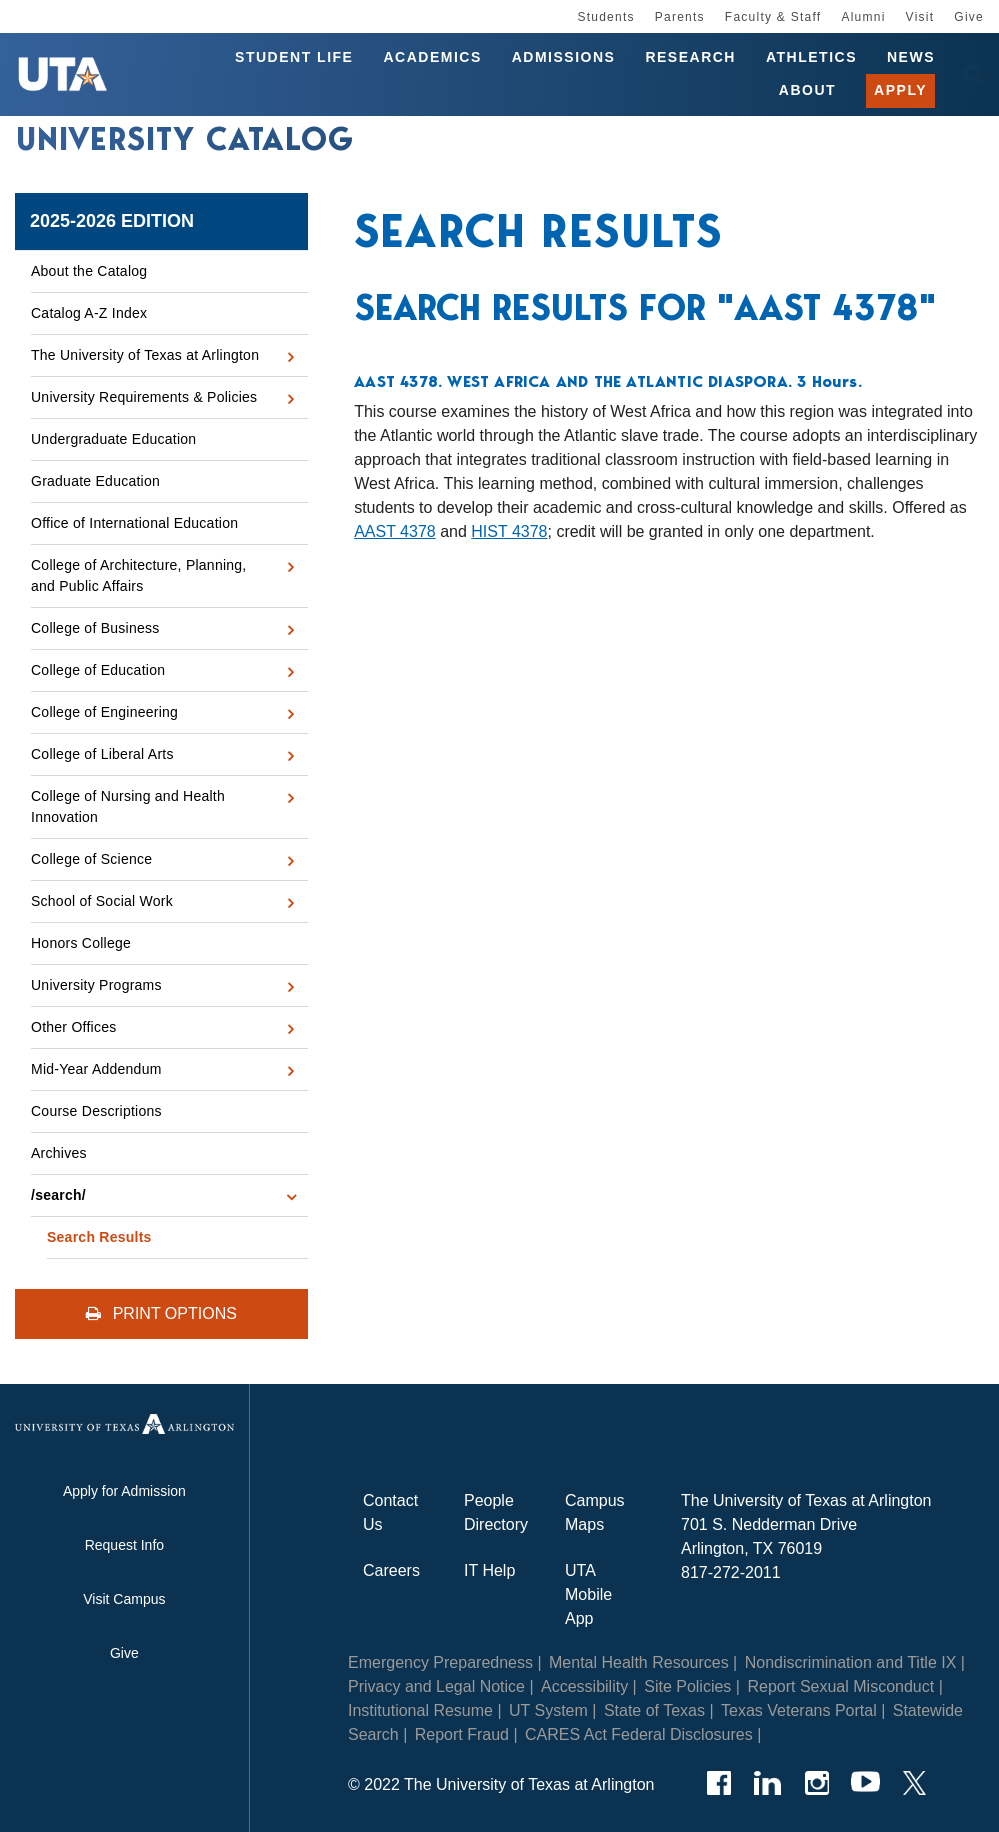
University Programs (96, 985)
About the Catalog (89, 271)
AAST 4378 (395, 531)
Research (690, 58)
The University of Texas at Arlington (145, 355)
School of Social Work (102, 901)
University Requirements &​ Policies (144, 397)
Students (605, 17)
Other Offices (73, 1027)
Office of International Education (134, 523)
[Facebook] (718, 1783)
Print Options (161, 1313)
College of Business (95, 628)
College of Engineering (104, 712)
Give (969, 17)
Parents (680, 17)
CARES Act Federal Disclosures (639, 1734)
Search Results (99, 1237)
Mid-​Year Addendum (96, 1069)
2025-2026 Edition (112, 221)
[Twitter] (914, 1783)
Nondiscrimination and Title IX (851, 1662)
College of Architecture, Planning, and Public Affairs (139, 575)
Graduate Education (95, 481)
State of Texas (654, 1710)
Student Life (294, 58)
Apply (900, 92)
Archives (59, 1153)
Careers (391, 1570)
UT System (548, 1710)
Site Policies (687, 1686)
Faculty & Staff (773, 17)
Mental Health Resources (639, 1662)
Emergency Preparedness (440, 1662)
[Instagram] (816, 1783)
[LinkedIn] (767, 1783)
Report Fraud (462, 1734)
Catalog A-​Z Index (89, 313)
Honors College (81, 943)
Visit (920, 17)
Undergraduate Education (113, 439)
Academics (432, 58)
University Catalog (185, 144)
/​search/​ (58, 1195)
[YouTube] (865, 1783)
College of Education (98, 670)
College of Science (91, 859)
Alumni (863, 17)
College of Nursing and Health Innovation (128, 806)
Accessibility (584, 1686)
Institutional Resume (420, 1710)
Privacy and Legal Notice (436, 1686)
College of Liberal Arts (102, 754)
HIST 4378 (509, 531)
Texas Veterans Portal (799, 1710)
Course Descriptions (96, 1111)
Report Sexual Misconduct (840, 1686)
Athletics (811, 58)
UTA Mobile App (588, 1594)
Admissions (564, 58)
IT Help (489, 1570)
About (807, 92)
